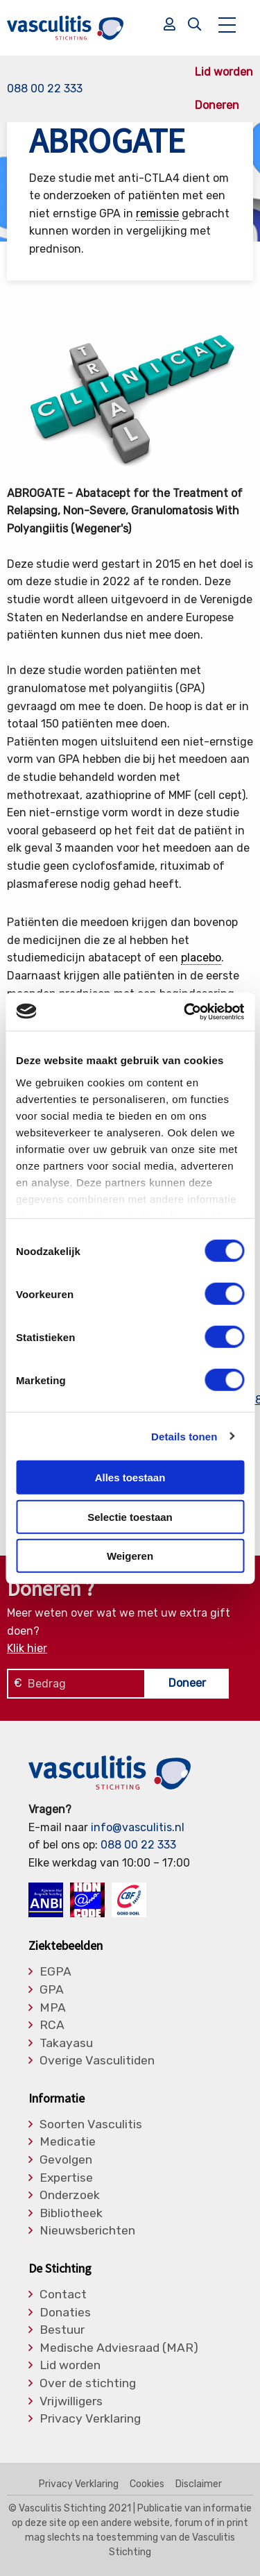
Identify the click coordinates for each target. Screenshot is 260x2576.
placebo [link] (201, 957)
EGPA (55, 1972)
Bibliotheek (71, 2213)
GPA (52, 1990)
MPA (53, 2008)
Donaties (65, 2313)
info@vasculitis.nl (137, 1827)
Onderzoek (70, 2195)
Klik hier (27, 1648)
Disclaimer (198, 2484)
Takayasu (66, 2043)
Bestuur (62, 2330)
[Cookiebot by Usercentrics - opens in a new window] (185, 1011)
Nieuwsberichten (87, 2231)
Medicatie (68, 2142)
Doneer (187, 1683)
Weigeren (130, 1556)
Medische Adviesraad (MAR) (119, 2348)
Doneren (217, 105)
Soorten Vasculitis (91, 2125)
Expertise (66, 2178)
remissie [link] (157, 213)
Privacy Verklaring (90, 2419)
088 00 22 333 (45, 88)
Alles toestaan (130, 1477)
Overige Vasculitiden (97, 2061)
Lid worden (224, 72)
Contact (63, 2295)
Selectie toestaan (130, 1516)
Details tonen (184, 1436)
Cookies (147, 2484)
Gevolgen (66, 2160)
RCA (52, 2025)
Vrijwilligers (71, 2402)
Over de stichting (88, 2383)
